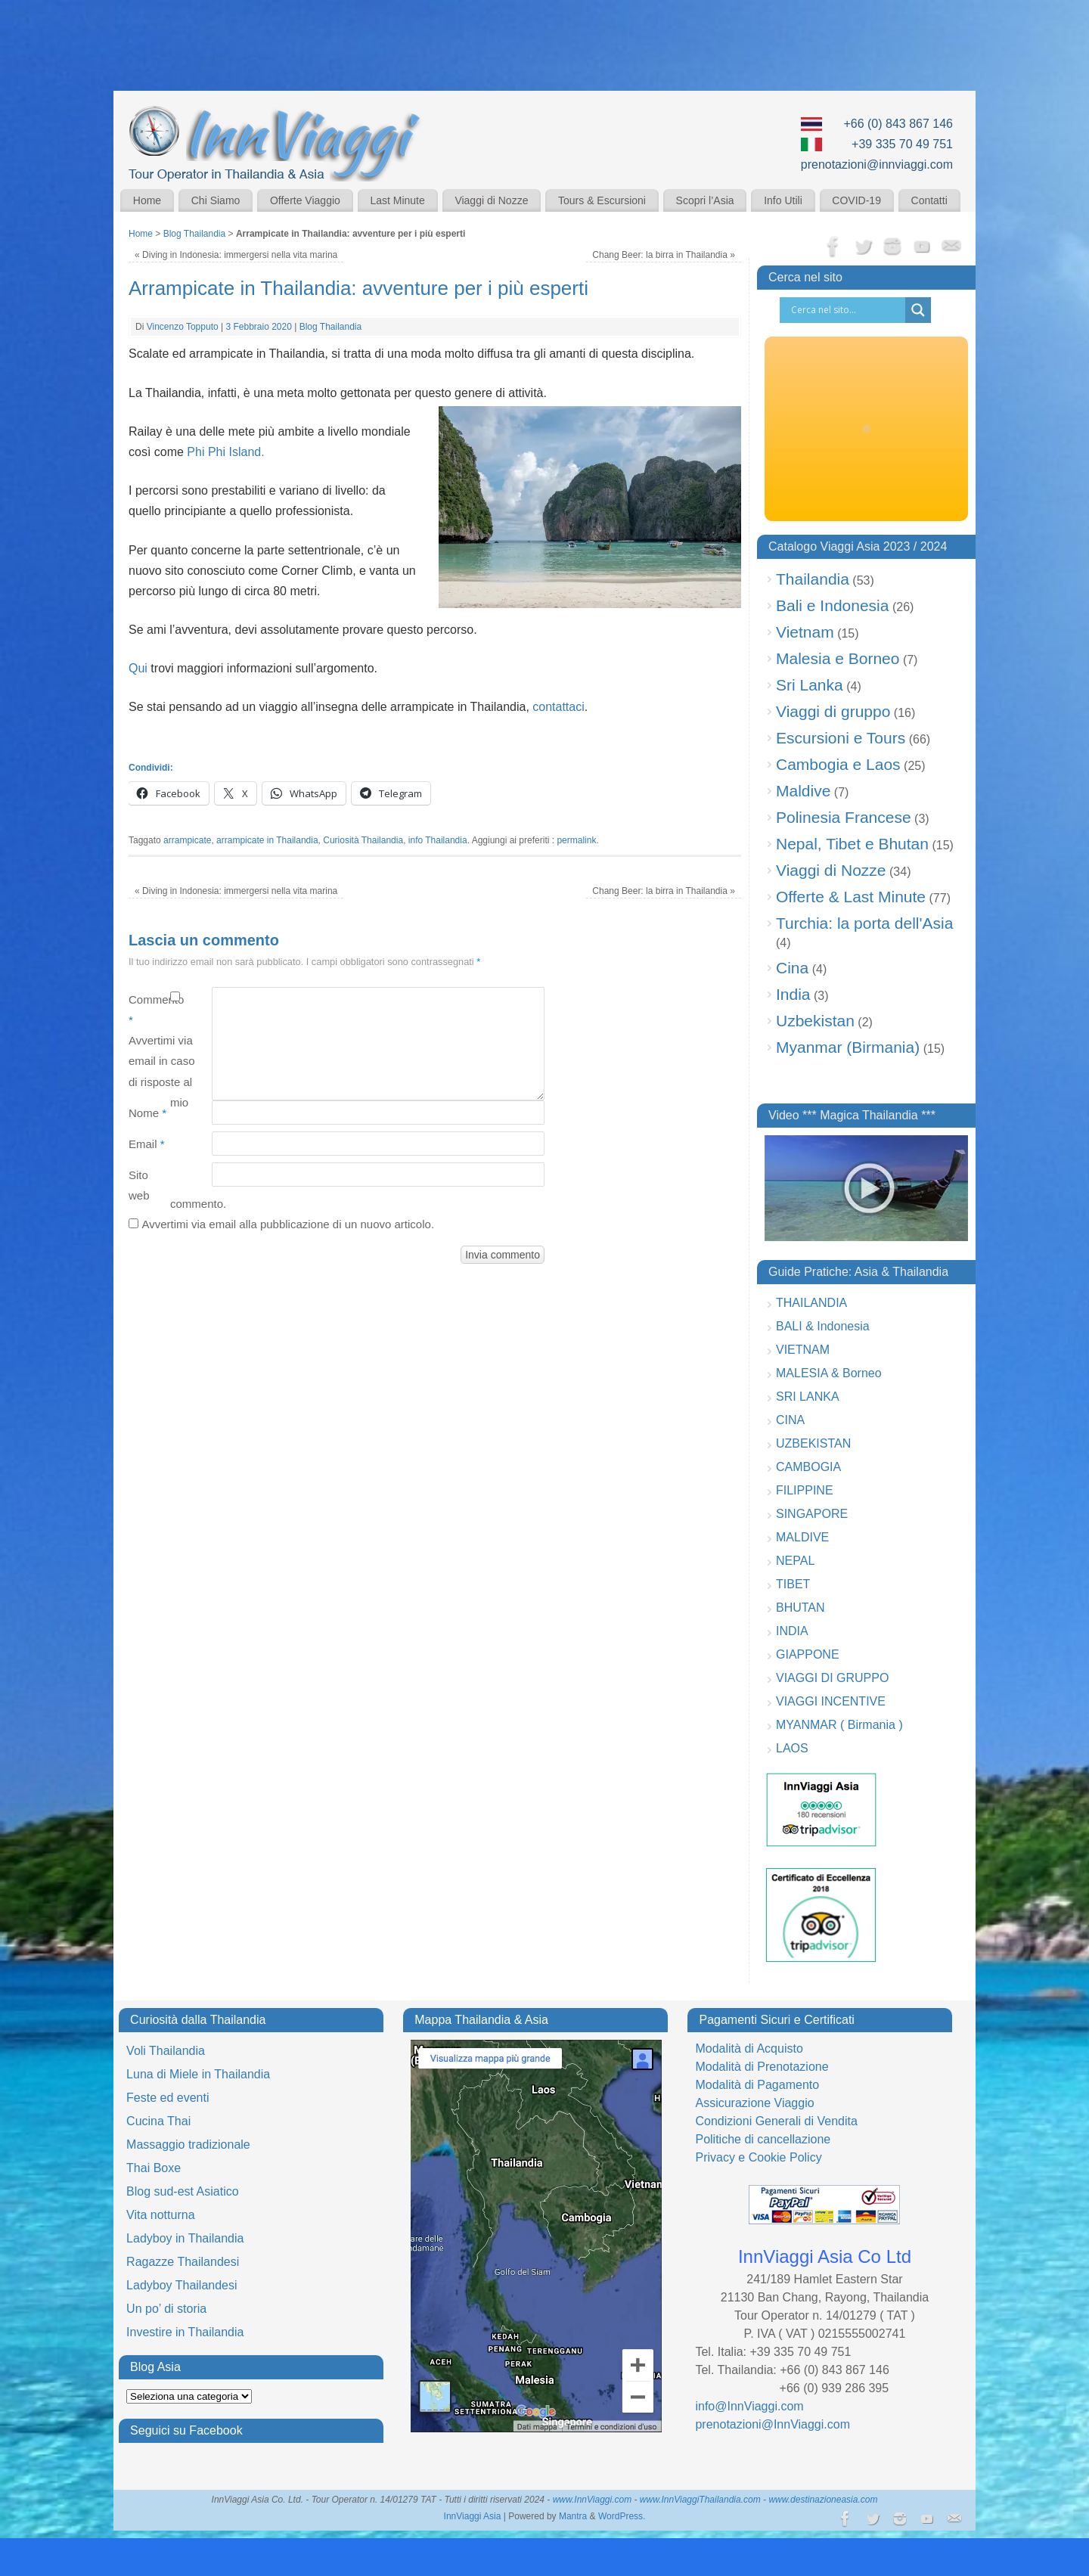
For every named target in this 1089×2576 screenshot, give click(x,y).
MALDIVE (802, 1537)
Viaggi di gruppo (833, 711)
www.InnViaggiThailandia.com (700, 2499)
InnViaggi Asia (472, 2516)
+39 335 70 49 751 (902, 144)
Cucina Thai (158, 2121)
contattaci (558, 706)
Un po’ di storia (166, 2308)
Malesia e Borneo (837, 658)
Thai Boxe (153, 2168)
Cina (792, 967)
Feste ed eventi (167, 2097)
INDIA (792, 1631)
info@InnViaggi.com (749, 2406)
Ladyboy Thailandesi (181, 2285)
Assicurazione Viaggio (754, 2102)
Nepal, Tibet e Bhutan (852, 843)
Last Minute (397, 200)
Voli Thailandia (165, 2050)
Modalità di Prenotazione (761, 2066)
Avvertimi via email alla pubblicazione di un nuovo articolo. (287, 1224)
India (793, 994)
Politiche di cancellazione (762, 2139)
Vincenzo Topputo (183, 326)
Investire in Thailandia (185, 2332)
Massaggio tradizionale (188, 2144)
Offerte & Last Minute (851, 896)
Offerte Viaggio (305, 200)
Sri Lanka (809, 685)
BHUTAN (800, 1607)
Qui (138, 668)
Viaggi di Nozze (491, 200)
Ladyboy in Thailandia (185, 2238)
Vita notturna (160, 2214)
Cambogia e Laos (838, 764)
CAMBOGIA (808, 1466)
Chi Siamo (215, 200)
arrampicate (187, 840)
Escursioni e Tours (840, 737)
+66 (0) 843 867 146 (898, 123)
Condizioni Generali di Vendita (776, 2121)
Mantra (573, 2516)
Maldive (803, 790)
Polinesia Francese (843, 817)
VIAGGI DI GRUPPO (832, 1677)
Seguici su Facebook (186, 2430)
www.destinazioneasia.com (822, 2499)
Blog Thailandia (194, 233)
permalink (576, 840)
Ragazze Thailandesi (182, 2261)
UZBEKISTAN (813, 1443)
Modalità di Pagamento (757, 2084)
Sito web (139, 1185)
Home (147, 200)
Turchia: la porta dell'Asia (864, 923)
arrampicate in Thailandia (267, 840)
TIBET (793, 1584)
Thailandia (812, 579)
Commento (149, 1009)
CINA (790, 1420)
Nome (147, 1112)
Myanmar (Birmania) (848, 1047)
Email (147, 1143)
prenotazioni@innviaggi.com (877, 164)
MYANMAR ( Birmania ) (839, 1724)
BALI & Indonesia (823, 1326)
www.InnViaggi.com (592, 2499)
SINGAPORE (812, 1513)
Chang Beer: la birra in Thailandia (663, 255)
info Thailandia (437, 840)
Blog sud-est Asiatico (182, 2191)
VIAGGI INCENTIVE (831, 1701)
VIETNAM (803, 1349)
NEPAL (795, 1560)
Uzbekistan (815, 1020)
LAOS (792, 1748)
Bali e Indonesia (832, 605)
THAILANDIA (811, 1302)
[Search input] (846, 310)
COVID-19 (856, 200)
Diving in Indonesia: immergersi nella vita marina (236, 255)
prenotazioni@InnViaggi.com (772, 2424)
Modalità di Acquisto (748, 2048)
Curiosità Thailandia (363, 840)
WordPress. (621, 2516)
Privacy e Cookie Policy (758, 2157)
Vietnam (805, 632)
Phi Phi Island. (225, 451)
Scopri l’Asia (705, 200)
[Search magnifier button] (918, 310)
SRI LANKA (807, 1396)
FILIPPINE (804, 1490)
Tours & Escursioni (602, 200)
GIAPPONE (807, 1654)
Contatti (929, 200)
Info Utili (783, 200)
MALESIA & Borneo (829, 1373)
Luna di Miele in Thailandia (198, 2074)
